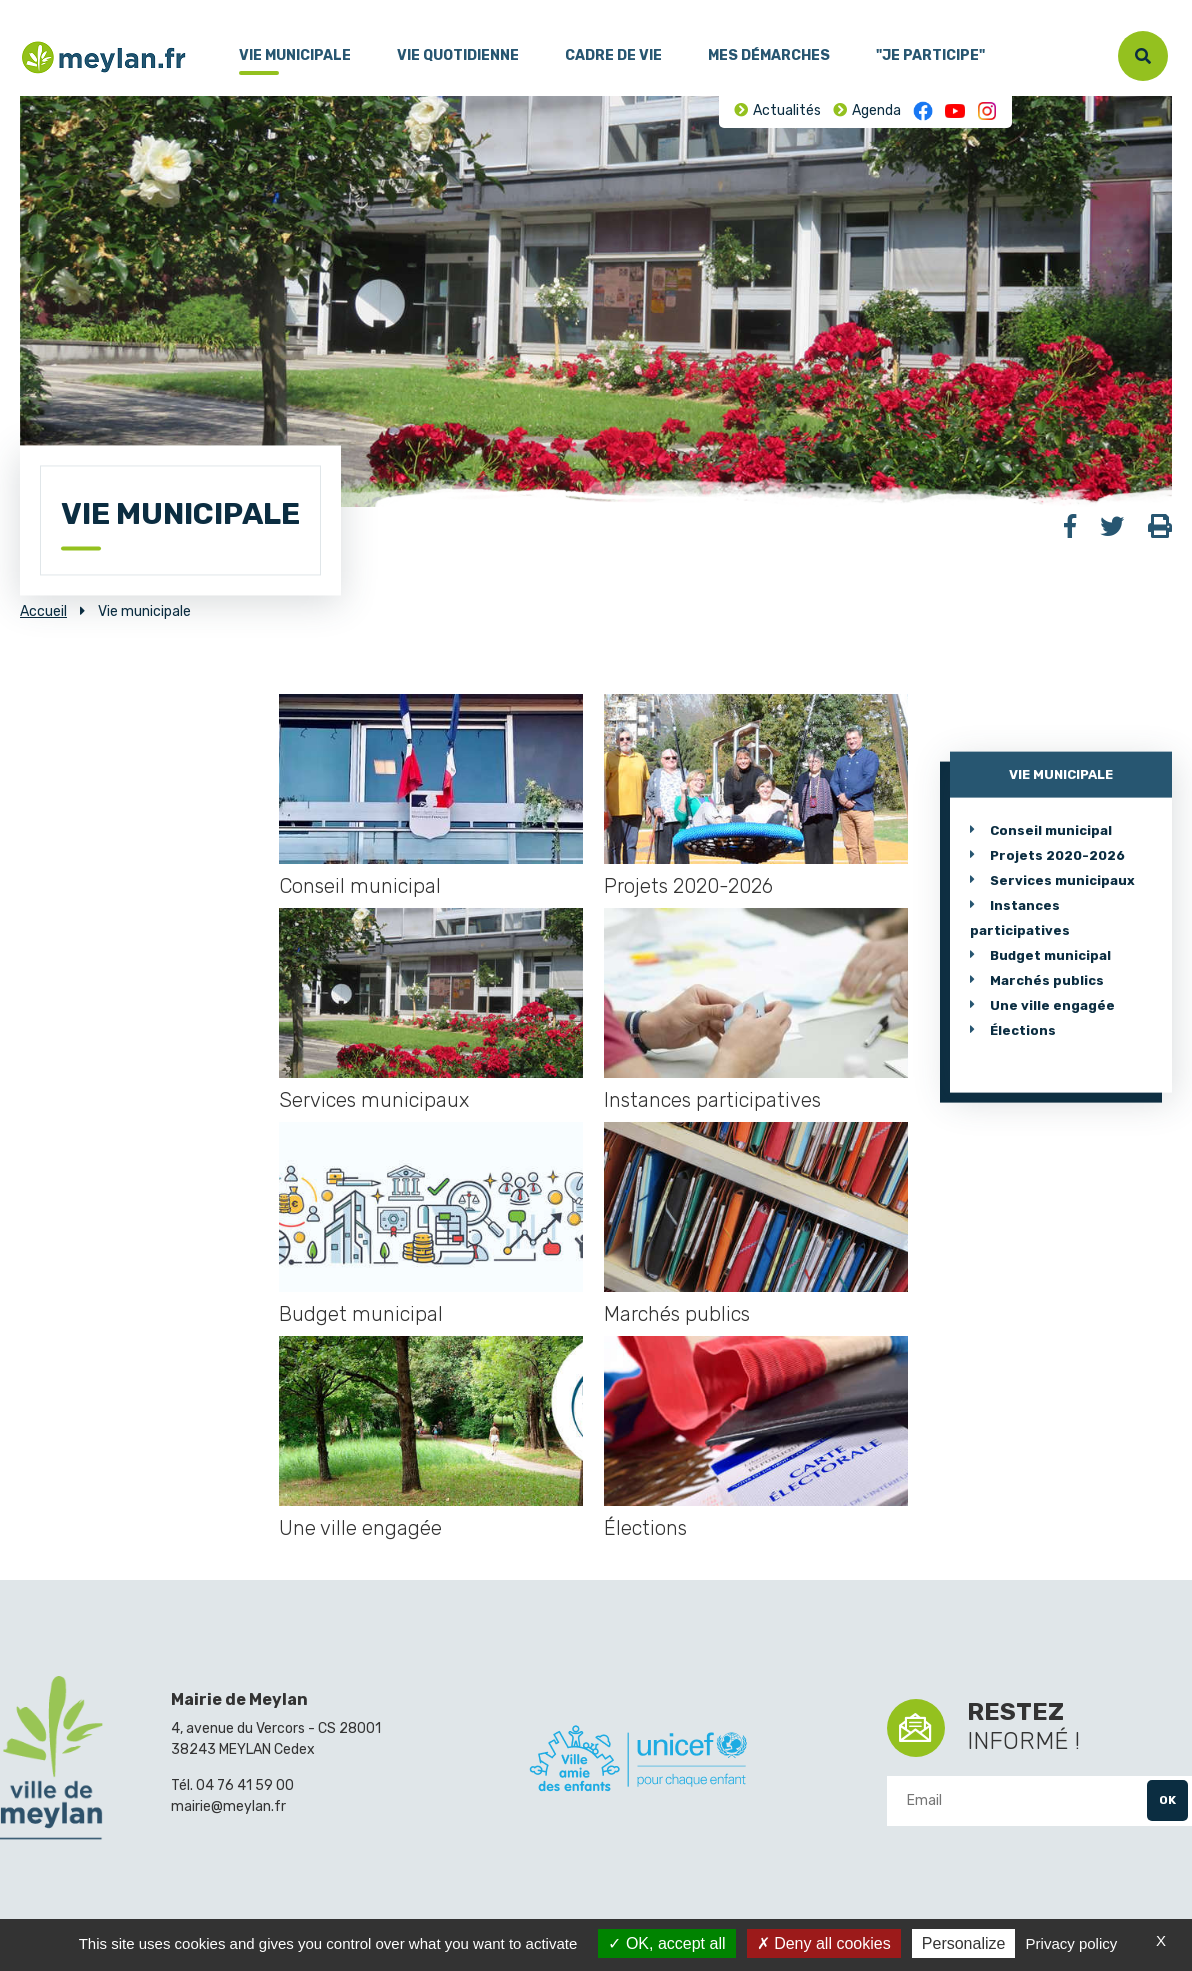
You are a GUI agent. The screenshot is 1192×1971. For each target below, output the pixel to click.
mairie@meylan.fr (228, 1806)
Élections (645, 1528)
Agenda (876, 110)
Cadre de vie (613, 55)
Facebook (923, 111)
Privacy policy (1072, 1943)
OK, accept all (666, 1943)
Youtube (955, 111)
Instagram (987, 111)
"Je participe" (930, 55)
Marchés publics (677, 1314)
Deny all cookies (824, 1943)
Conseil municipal (360, 886)
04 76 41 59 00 (245, 1785)
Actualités (787, 110)
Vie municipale (295, 55)
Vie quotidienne (458, 55)
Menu (35, 9)
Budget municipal (361, 1314)
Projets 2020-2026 (688, 886)
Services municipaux (374, 1100)
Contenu (88, 9)
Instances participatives (712, 1100)
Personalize (964, 1943)
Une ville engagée (360, 1528)
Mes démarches (769, 55)
